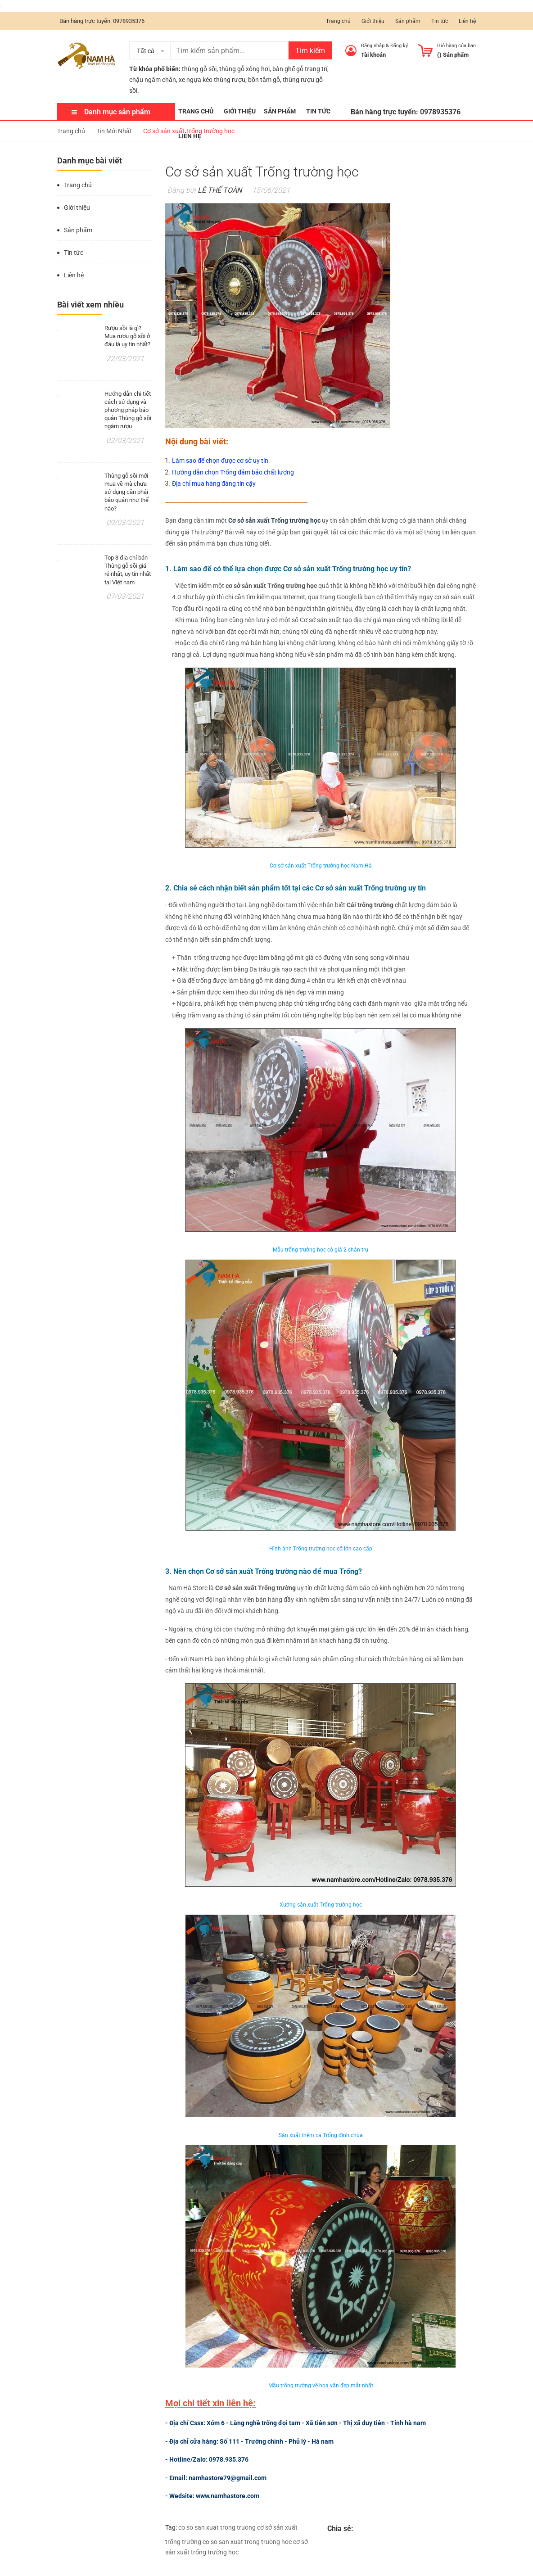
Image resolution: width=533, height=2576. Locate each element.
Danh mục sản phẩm (117, 112)
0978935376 (129, 21)
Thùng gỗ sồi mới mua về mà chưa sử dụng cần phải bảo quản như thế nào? (126, 492)
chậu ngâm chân (152, 79)
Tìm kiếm (310, 50)
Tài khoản (373, 54)
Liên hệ (467, 21)
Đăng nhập (372, 46)
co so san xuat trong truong (217, 2527)
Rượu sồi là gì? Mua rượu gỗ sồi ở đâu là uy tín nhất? (127, 336)
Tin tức (439, 21)
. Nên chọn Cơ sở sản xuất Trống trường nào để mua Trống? (265, 1571)
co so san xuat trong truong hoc (247, 2541)
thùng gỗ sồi (199, 68)
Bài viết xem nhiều (90, 304)
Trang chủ (338, 21)
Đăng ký (399, 46)
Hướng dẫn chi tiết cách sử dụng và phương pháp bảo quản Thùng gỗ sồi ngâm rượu (127, 410)
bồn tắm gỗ (264, 79)
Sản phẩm (407, 21)
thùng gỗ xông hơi (244, 68)
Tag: (171, 2527)
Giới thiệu (372, 21)
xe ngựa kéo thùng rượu (212, 79)
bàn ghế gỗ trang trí (299, 68)
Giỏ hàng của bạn (456, 46)
